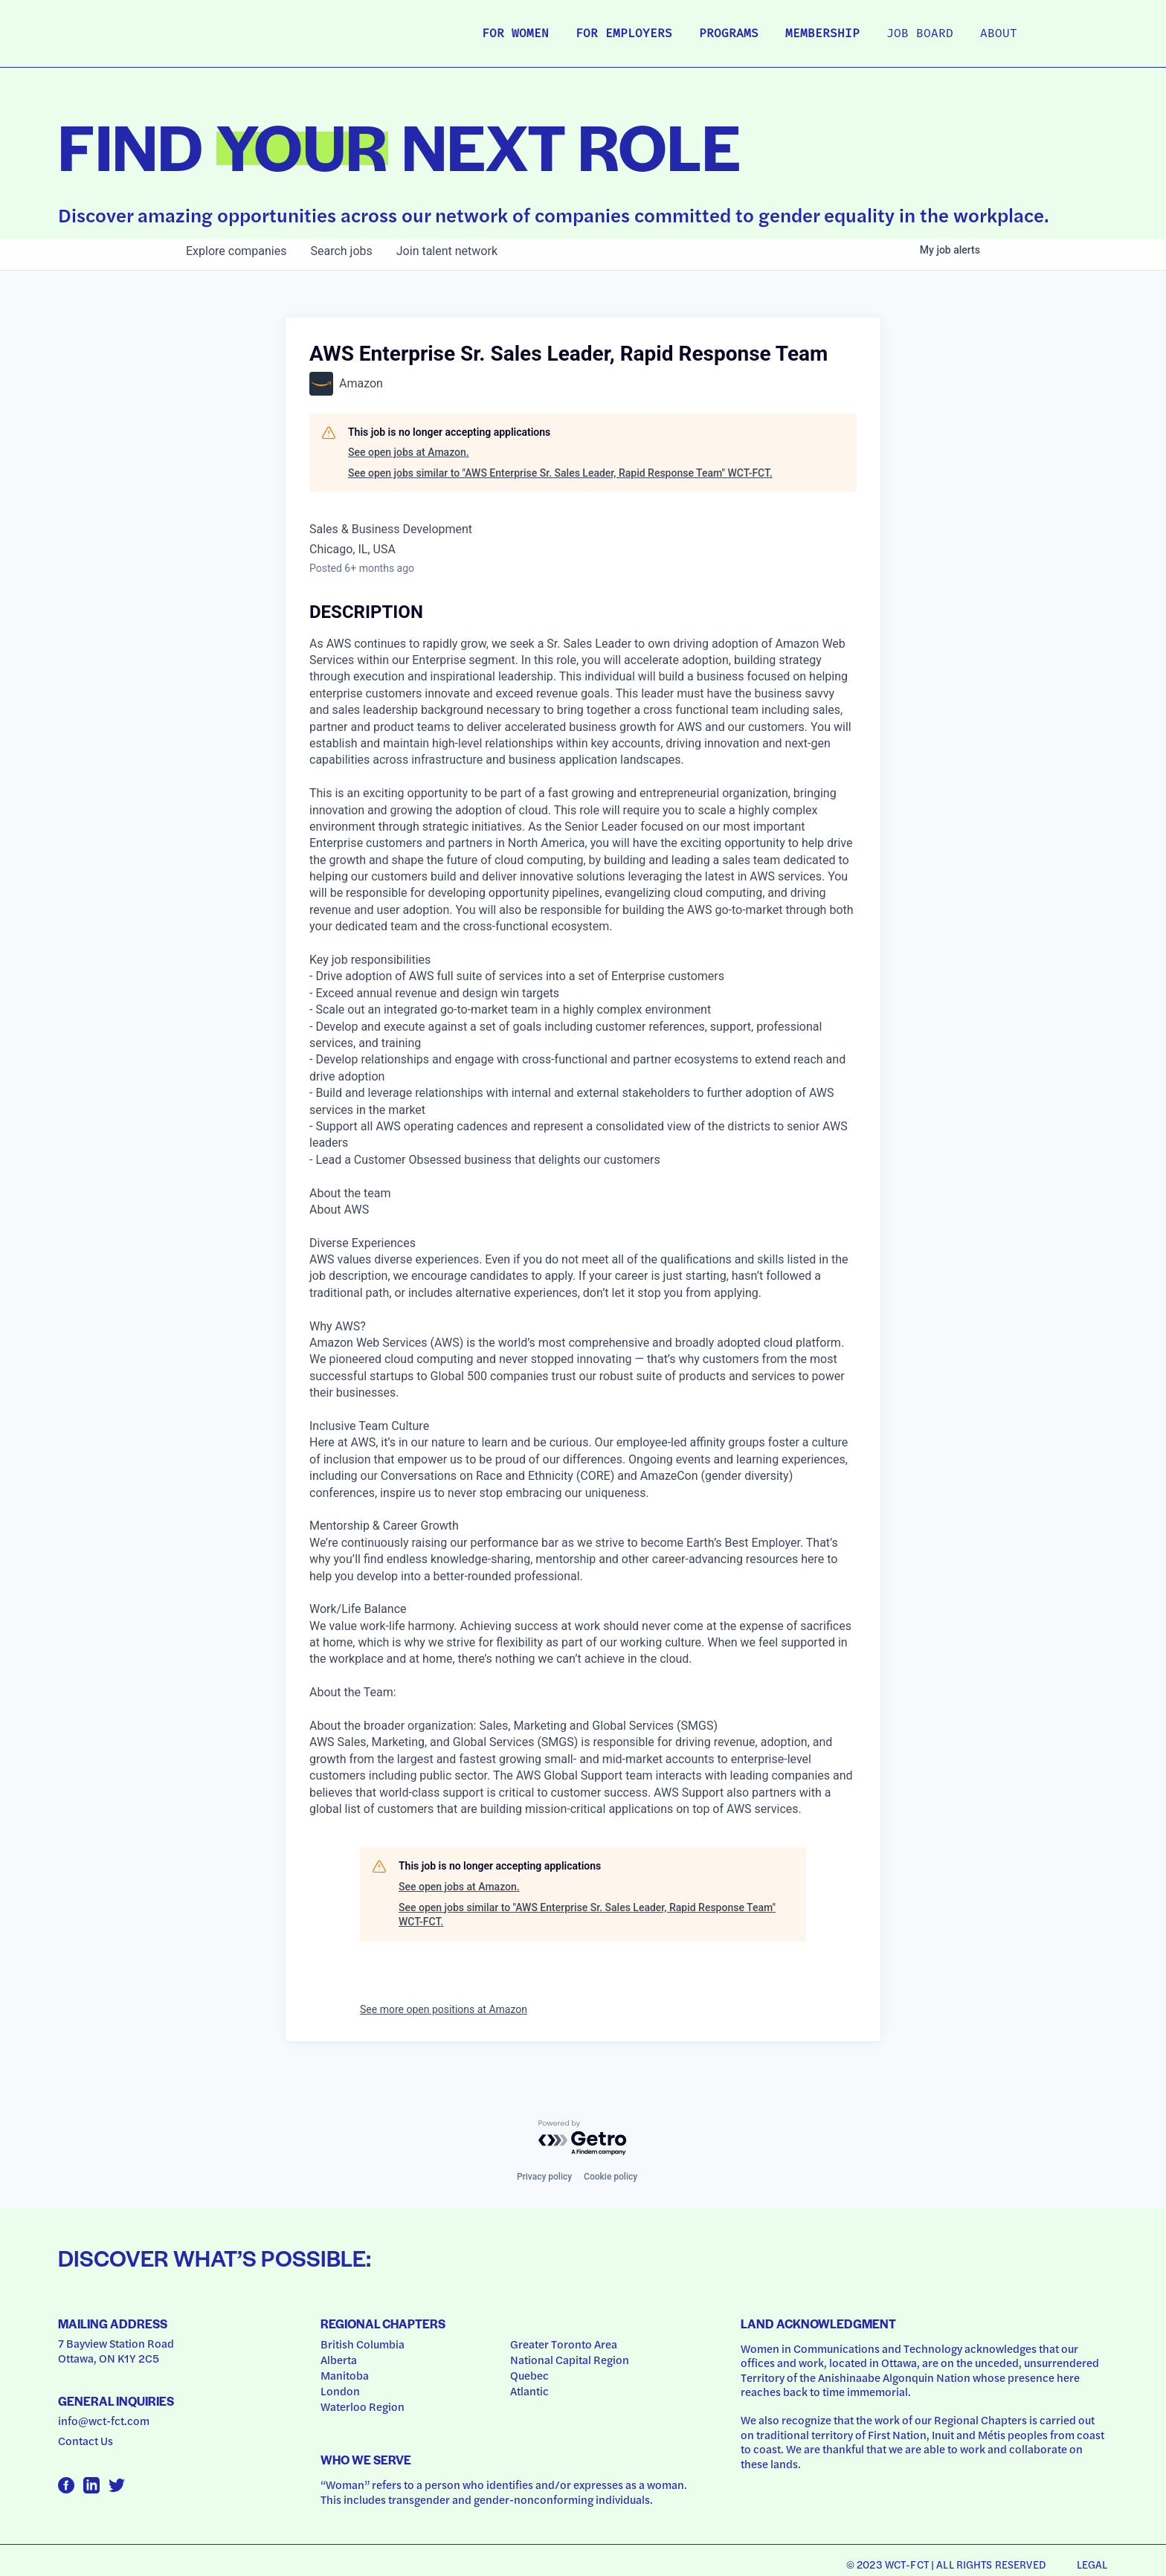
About (998, 34)
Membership (822, 34)
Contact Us (85, 2440)
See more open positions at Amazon (443, 2009)
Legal (1092, 2564)
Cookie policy (610, 2176)
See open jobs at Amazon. (408, 452)
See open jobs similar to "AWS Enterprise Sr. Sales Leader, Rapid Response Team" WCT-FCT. (560, 473)
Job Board (919, 34)
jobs (341, 251)
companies (236, 251)
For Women (515, 34)
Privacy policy (544, 2176)
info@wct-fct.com (103, 2420)
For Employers (624, 34)
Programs (728, 34)
